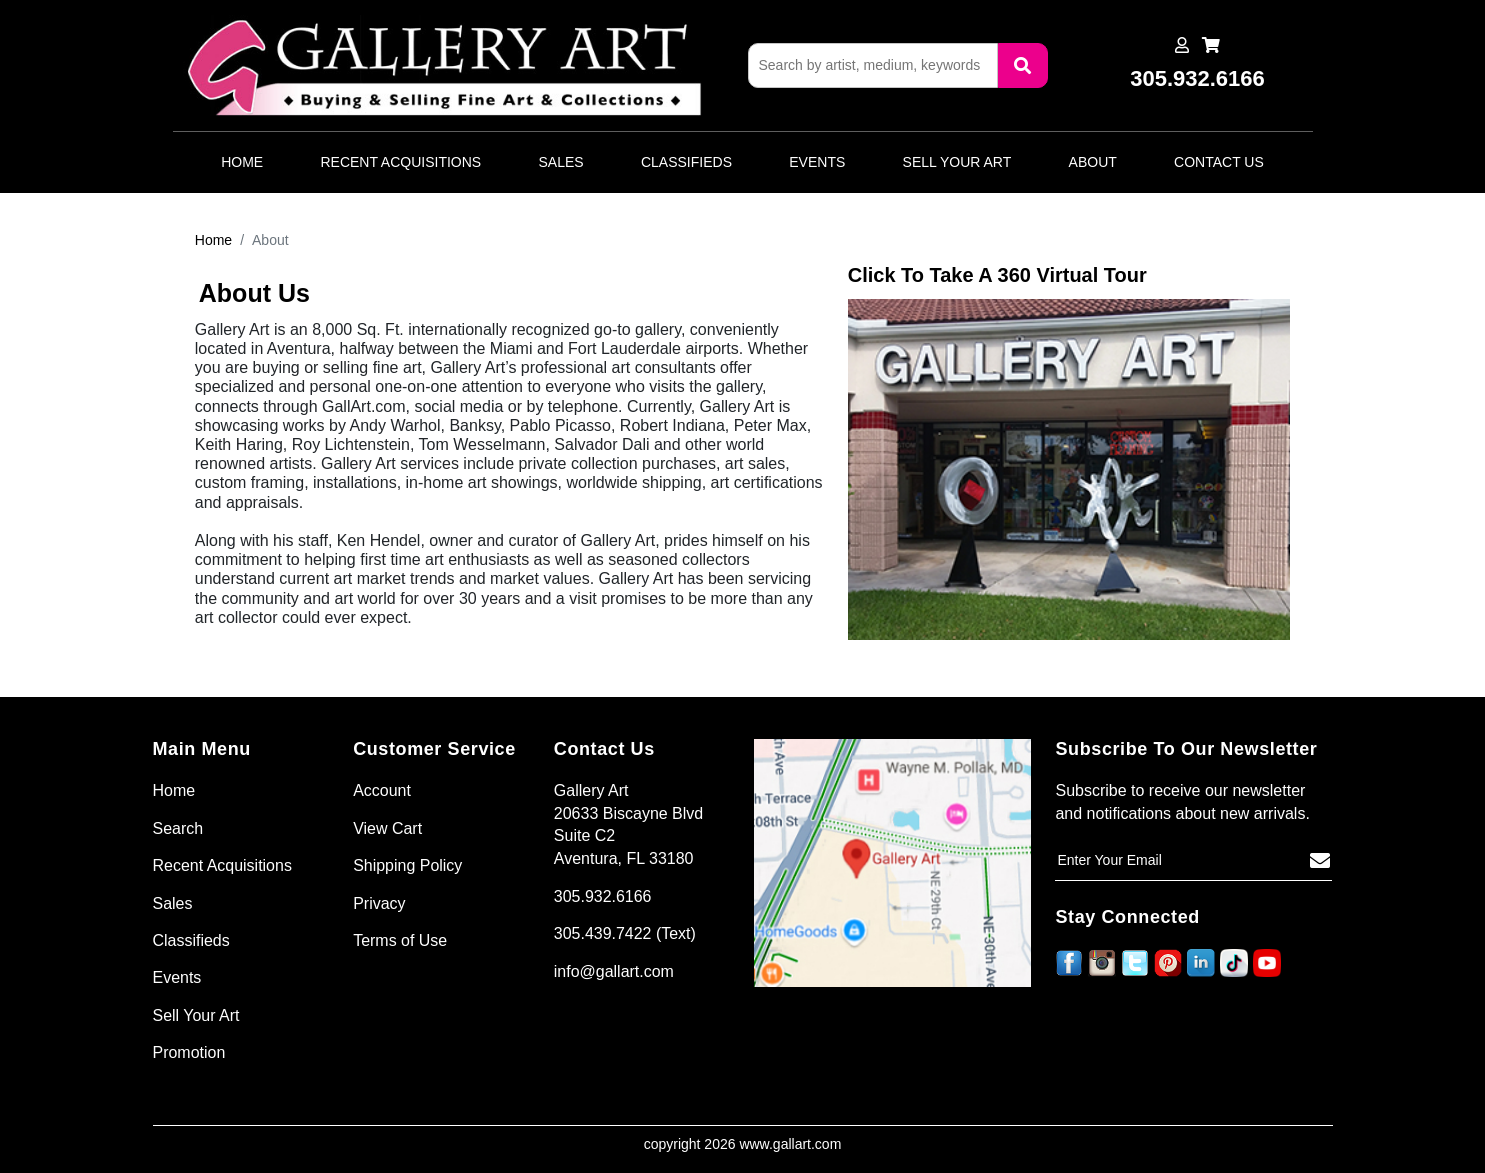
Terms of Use (400, 940)
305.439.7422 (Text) (625, 933)
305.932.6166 (603, 896)
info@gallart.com (614, 971)
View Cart (387, 828)
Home (242, 162)
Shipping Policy (407, 865)
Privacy (379, 903)
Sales (561, 162)
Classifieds (686, 162)
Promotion (189, 1052)
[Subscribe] (1320, 861)
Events (817, 162)
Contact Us (1219, 162)
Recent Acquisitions (400, 162)
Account (382, 790)
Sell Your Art (957, 162)
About (1093, 162)
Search (178, 828)
